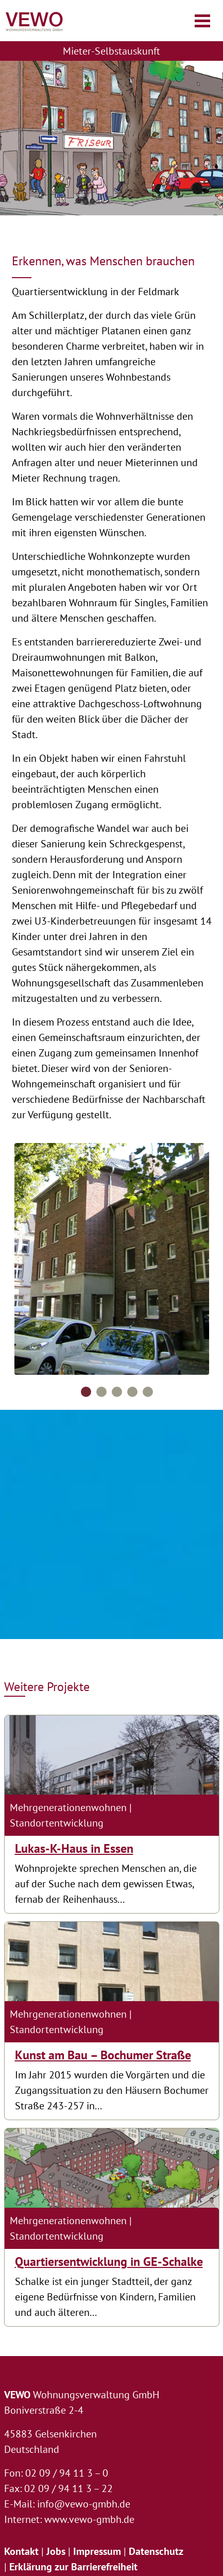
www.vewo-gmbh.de (89, 2519)
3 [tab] (117, 1392)
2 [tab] (101, 1392)
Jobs (55, 2551)
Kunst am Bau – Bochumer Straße (103, 2055)
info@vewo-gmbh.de (83, 2504)
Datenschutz (156, 2551)
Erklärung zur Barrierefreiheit (73, 2566)
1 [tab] (86, 1392)
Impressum (97, 2551)
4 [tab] (132, 1392)
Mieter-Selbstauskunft (111, 51)
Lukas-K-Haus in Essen (74, 1848)
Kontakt (21, 2551)
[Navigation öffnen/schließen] (202, 21)
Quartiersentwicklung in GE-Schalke (109, 2262)
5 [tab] (148, 1392)
